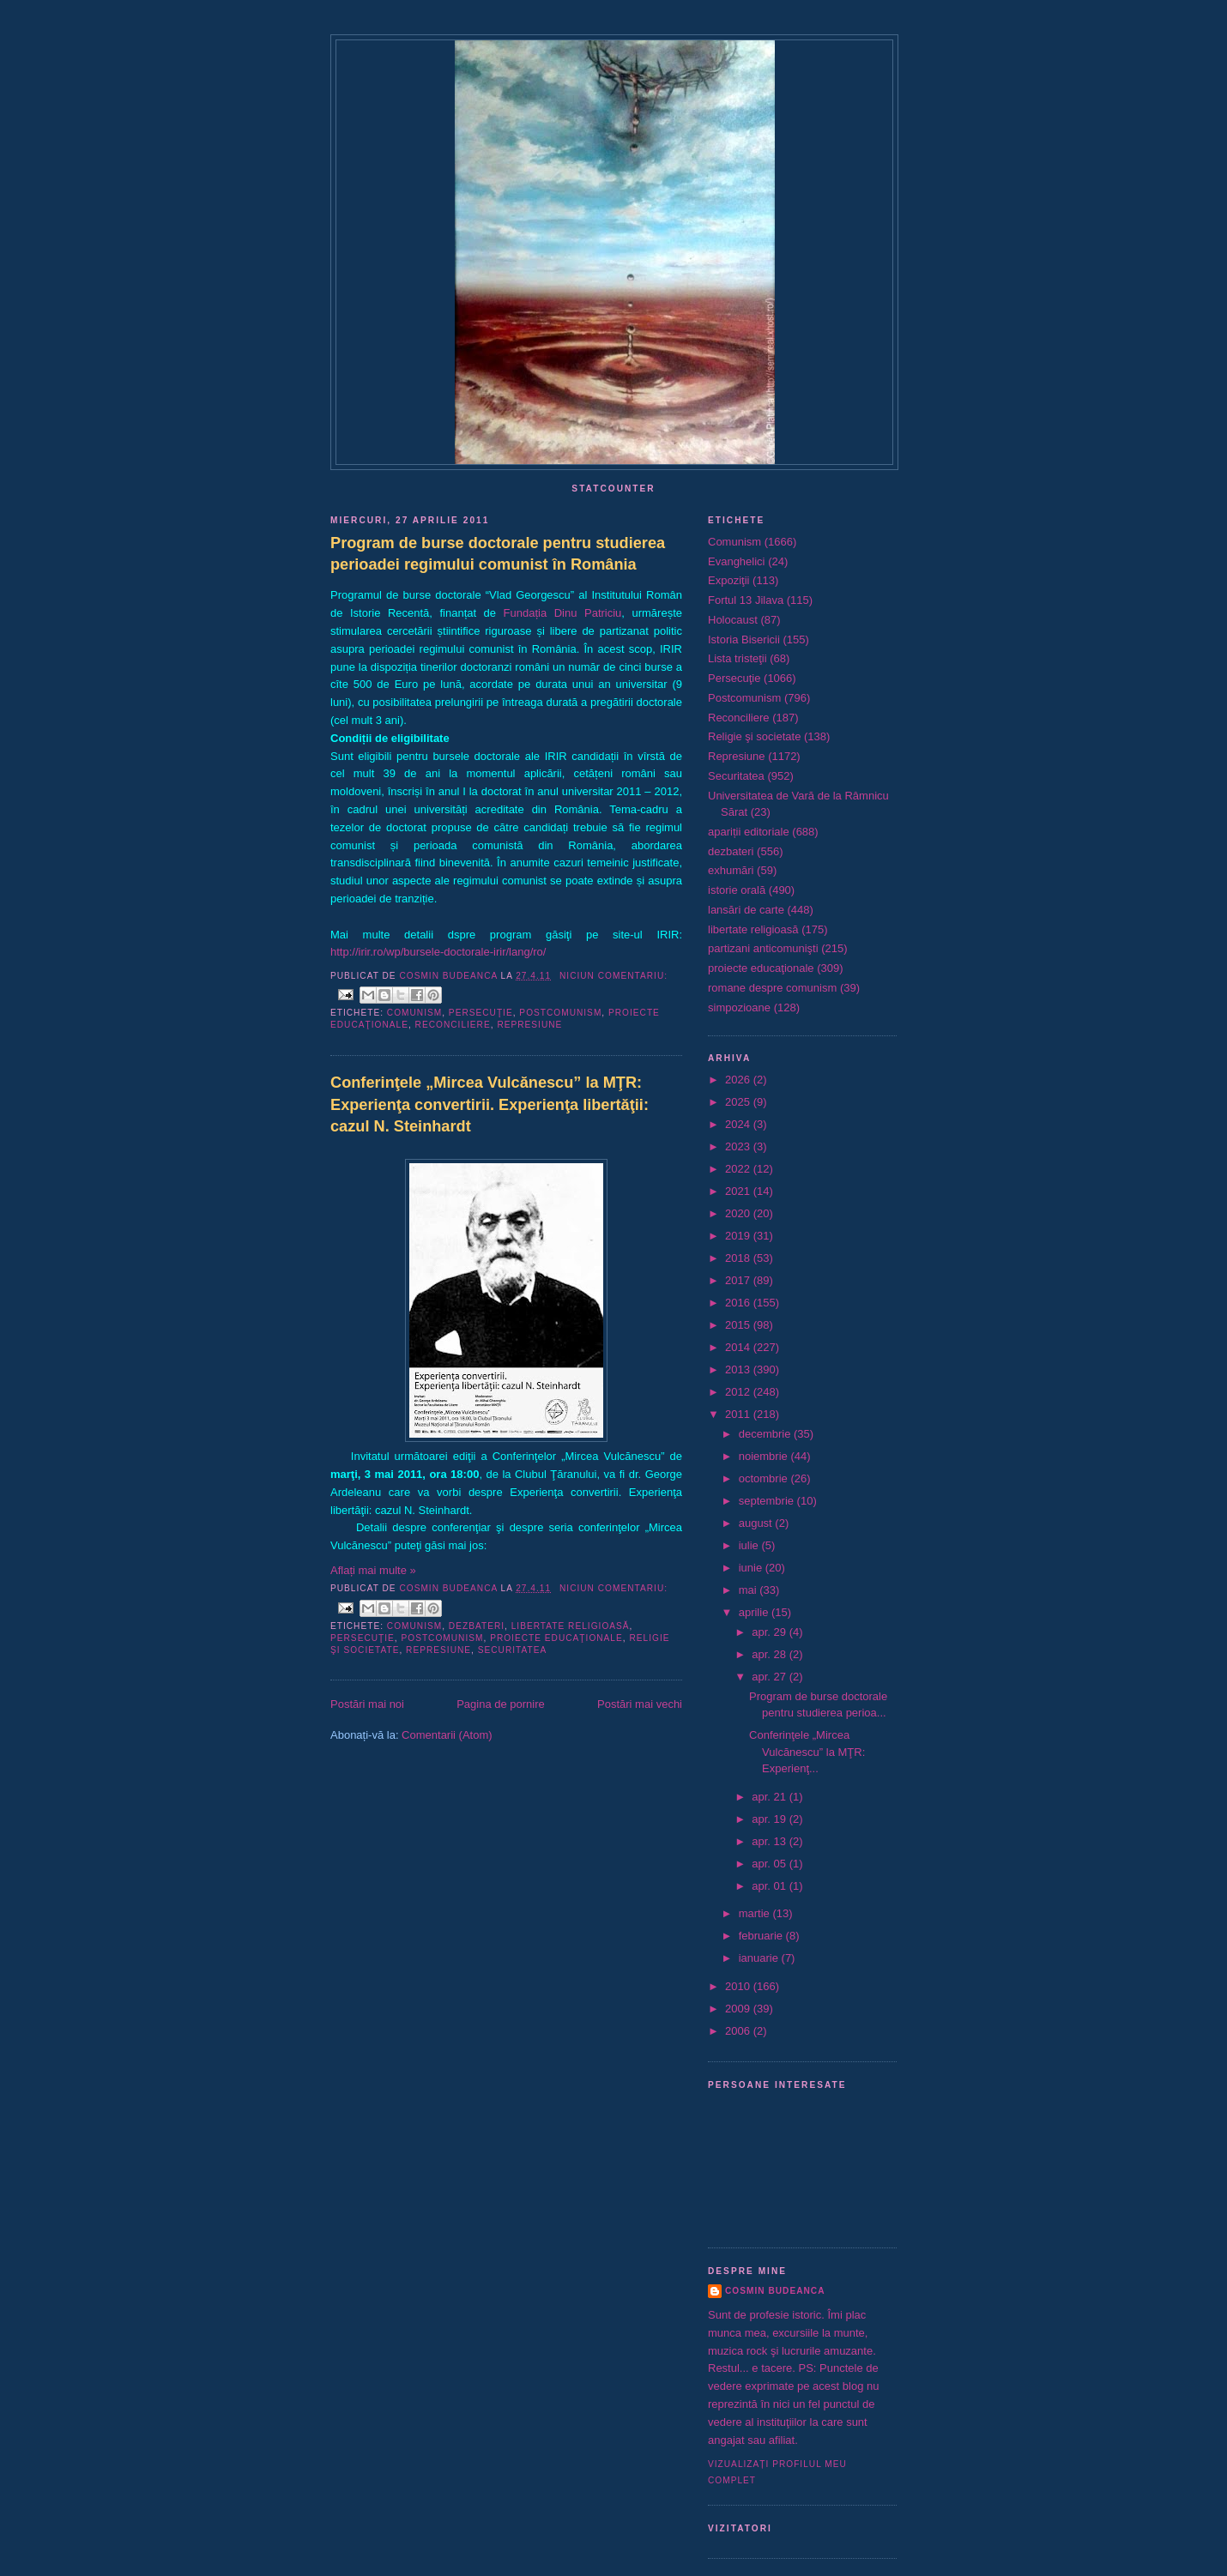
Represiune (529, 1024)
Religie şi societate (754, 736)
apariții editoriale (748, 831)
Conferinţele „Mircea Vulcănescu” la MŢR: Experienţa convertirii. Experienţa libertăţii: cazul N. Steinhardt (489, 1104)
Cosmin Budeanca (775, 2290)
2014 (739, 1347)
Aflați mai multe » (373, 1570)
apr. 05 (770, 1863)
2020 (739, 1213)
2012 (739, 1391)
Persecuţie (481, 1012)
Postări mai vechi (639, 1704)
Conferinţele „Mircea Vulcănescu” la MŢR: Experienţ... (807, 1751)
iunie (752, 1567)
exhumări (730, 870)
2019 (739, 1235)
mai (749, 1590)
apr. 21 (770, 1796)
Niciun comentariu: (613, 975)
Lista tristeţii (737, 658)
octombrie (765, 1478)
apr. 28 (770, 1654)
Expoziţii (728, 580)
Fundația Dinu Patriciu (563, 612)
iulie (750, 1545)
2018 (739, 1258)
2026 (739, 1079)
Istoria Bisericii (744, 639)
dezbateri (477, 1626)
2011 (739, 1414)
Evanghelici (736, 561)
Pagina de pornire (500, 1704)
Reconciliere (453, 1024)
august (757, 1523)
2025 (739, 1101)
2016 (739, 1302)
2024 (739, 1124)
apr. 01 (770, 1885)
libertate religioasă (570, 1626)
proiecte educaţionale (556, 1638)
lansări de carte (746, 909)
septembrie (768, 1500)
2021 (739, 1191)
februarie (762, 1935)
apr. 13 (770, 1841)
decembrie (766, 1433)
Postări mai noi (367, 1704)
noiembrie (765, 1456)
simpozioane (739, 1007)
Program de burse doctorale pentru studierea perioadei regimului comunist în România (497, 553)
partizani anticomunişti (763, 948)
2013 (739, 1369)
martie (756, 1913)
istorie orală (736, 890)
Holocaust (733, 619)
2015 (739, 1324)
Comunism (414, 1012)
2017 (739, 1280)
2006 (739, 2030)
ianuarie (760, 1958)
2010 (739, 1986)
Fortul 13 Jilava (745, 600)
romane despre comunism (772, 987)
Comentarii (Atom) (447, 1734)
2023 (739, 1146)
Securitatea (512, 1650)
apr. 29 (770, 1632)
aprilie (755, 1612)
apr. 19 (770, 1819)
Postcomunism (560, 1012)
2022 (739, 1168)
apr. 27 (770, 1676)
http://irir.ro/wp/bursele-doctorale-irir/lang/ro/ (438, 951)
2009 (739, 2008)
